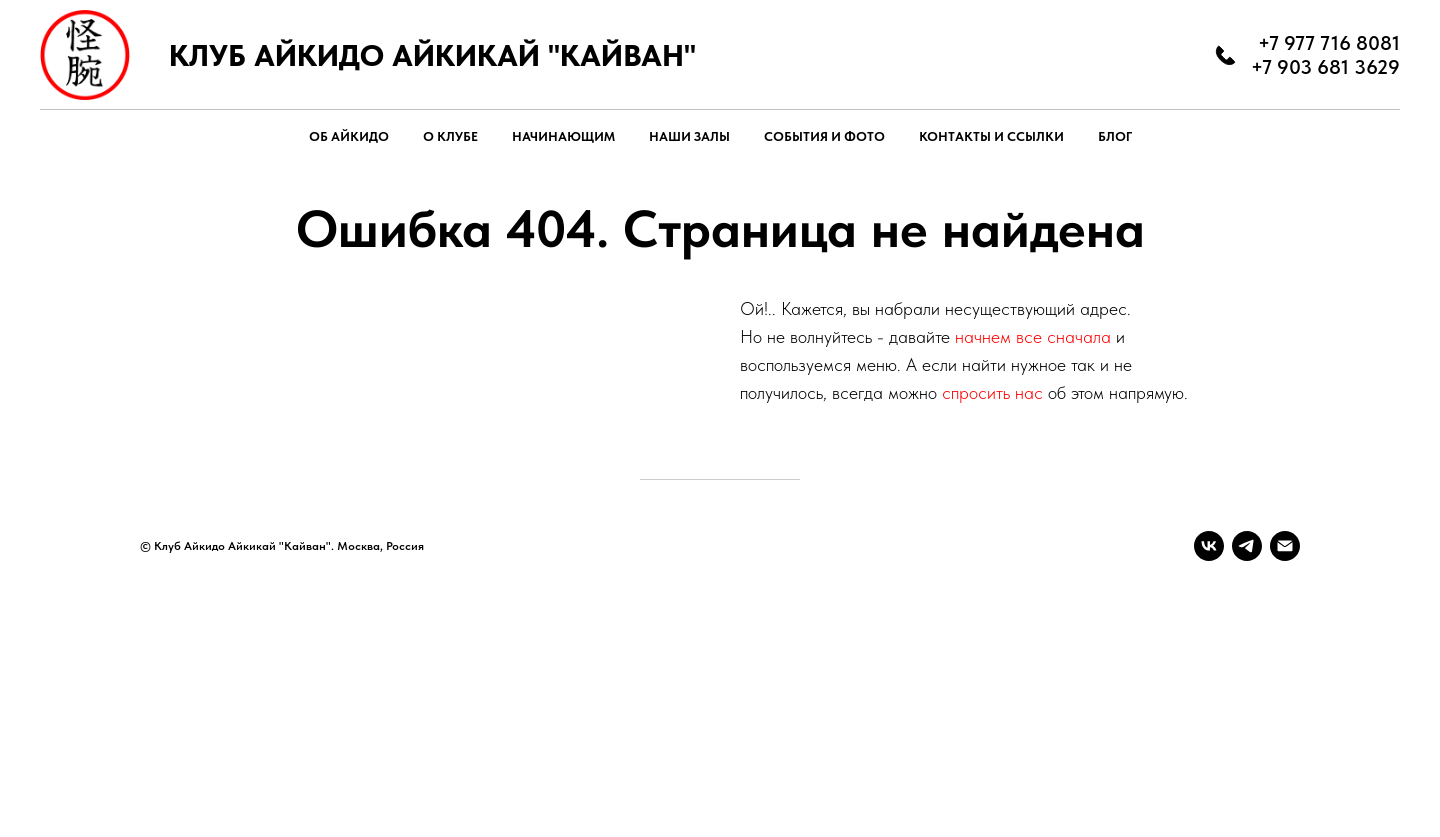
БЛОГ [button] (1115, 136)
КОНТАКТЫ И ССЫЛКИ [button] (991, 136)
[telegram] (1247, 546)
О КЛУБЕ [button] (450, 136)
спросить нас (992, 392)
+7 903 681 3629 (1325, 67)
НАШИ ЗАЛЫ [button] (689, 136)
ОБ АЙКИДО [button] (349, 136)
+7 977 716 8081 (1329, 43)
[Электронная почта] (1285, 546)
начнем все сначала (1035, 336)
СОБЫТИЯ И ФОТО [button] (824, 136)
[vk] (1209, 546)
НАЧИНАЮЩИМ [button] (563, 136)
